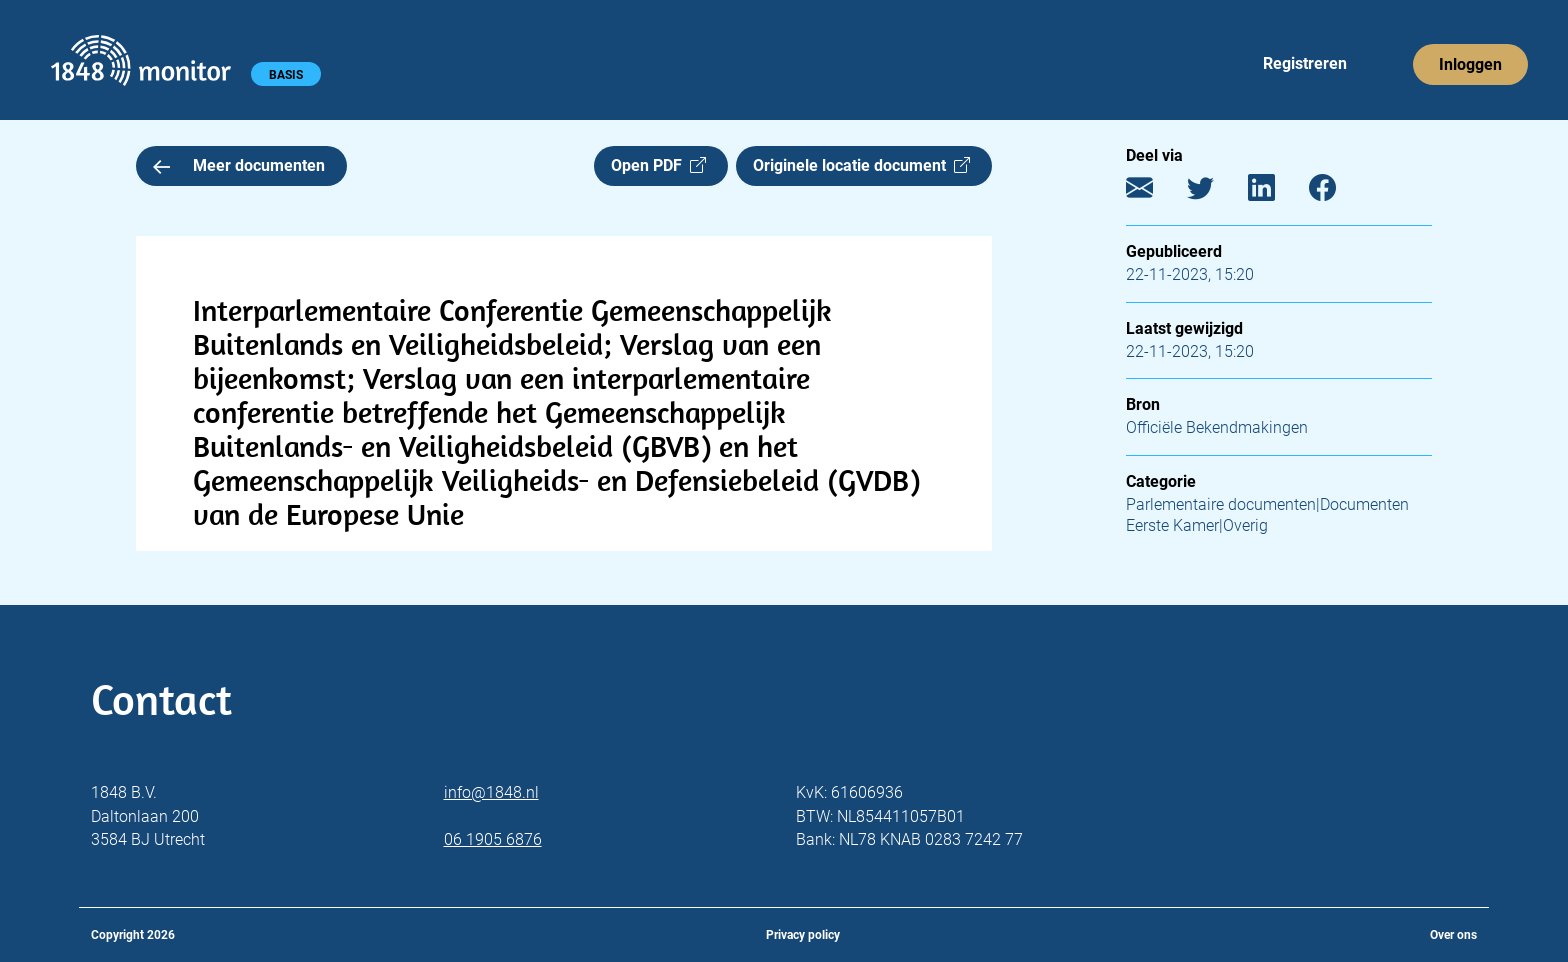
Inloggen (1470, 64)
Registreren (1305, 63)
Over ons (1453, 935)
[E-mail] (1154, 192)
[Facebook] (1337, 192)
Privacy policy (803, 935)
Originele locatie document (861, 165)
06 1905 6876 (493, 839)
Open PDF (658, 165)
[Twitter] (1215, 192)
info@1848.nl (491, 792)
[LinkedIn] (1276, 192)
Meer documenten (239, 165)
